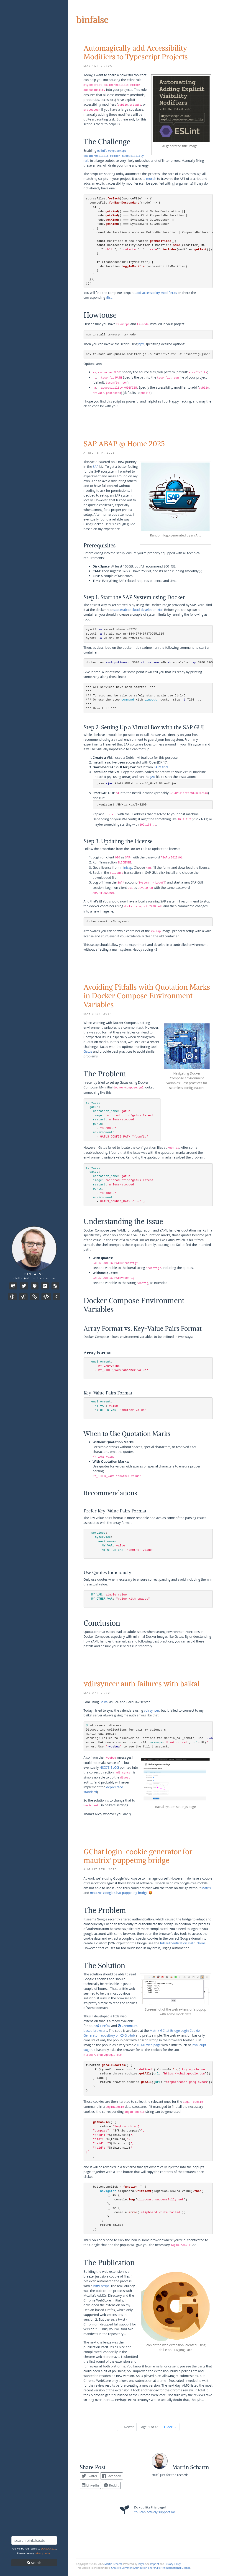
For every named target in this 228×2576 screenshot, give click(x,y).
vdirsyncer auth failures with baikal (142, 1683)
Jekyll (141, 2564)
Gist (109, 297)
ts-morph (149, 178)
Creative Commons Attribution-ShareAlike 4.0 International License (150, 2567)
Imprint (154, 2564)
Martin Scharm (113, 2564)
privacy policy (43, 2553)
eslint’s (102, 150)
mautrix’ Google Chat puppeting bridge (119, 1893)
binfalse (34, 1274)
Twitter (89, 2476)
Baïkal (104, 1702)
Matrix (206, 1888)
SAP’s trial (161, 767)
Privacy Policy (173, 2564)
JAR (152, 776)
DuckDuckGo (48, 2548)
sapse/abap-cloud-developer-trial (138, 609)
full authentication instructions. (183, 1943)
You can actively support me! (155, 2512)
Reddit (111, 2485)
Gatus (88, 1051)
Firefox (103, 2026)
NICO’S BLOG (109, 1767)
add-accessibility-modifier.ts (156, 292)
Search (34, 2562)
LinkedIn (90, 2485)
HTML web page (149, 2045)
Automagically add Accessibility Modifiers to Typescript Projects (136, 52)
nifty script (101, 2286)
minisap (126, 867)
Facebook (111, 2476)
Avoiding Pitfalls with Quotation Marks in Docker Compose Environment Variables (147, 996)
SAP (95, 466)
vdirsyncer (151, 1710)
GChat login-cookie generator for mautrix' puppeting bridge (138, 1856)
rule (114, 156)
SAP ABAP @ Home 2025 (124, 443)
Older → (170, 2427)
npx (141, 344)
